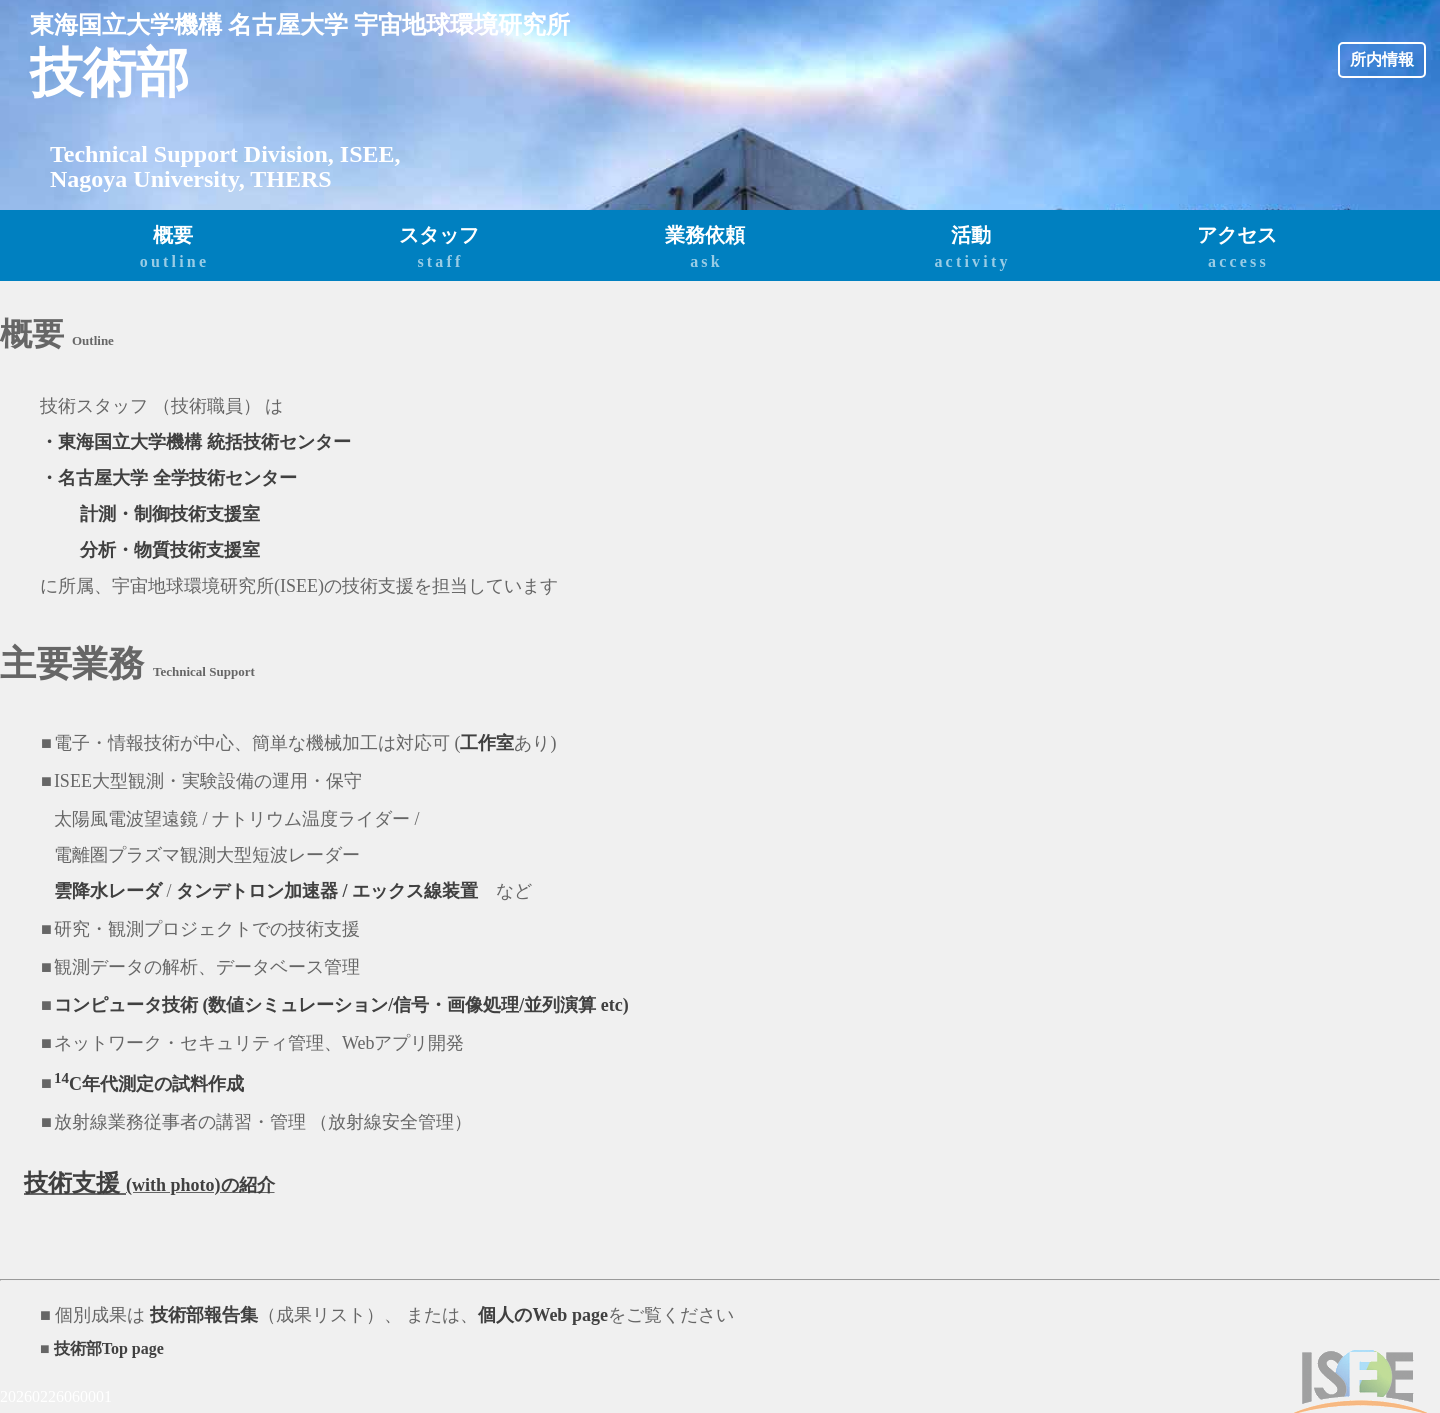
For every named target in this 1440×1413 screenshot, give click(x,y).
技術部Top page (109, 1348)
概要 (173, 248)
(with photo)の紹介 (200, 1185)
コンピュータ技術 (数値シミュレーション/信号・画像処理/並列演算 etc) (341, 1005)
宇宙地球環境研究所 (462, 25)
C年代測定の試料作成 (149, 1084)
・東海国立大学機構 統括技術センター (195, 442)
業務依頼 (705, 248)
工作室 (487, 743)
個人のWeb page (543, 1315)
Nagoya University (144, 179)
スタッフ (439, 248)
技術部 (109, 73)
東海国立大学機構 (126, 25)
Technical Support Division (189, 154)
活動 (971, 248)
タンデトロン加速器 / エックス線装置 (327, 891)
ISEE (367, 154)
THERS (290, 179)
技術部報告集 (201, 1315)
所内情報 (1382, 59)
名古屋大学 (288, 25)
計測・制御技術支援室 (170, 514)
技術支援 (75, 1183)
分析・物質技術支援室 (170, 550)
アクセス (1237, 248)
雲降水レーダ (108, 891)
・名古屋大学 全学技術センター (168, 478)
